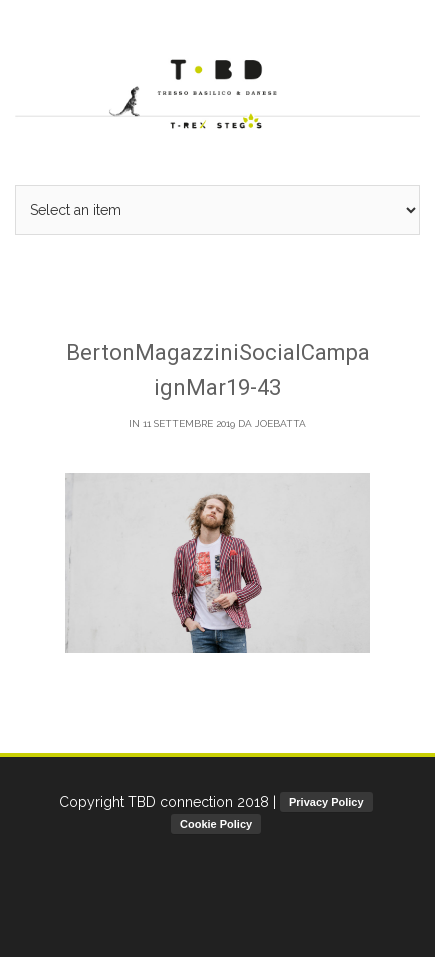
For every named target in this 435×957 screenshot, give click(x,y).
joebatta (280, 423)
